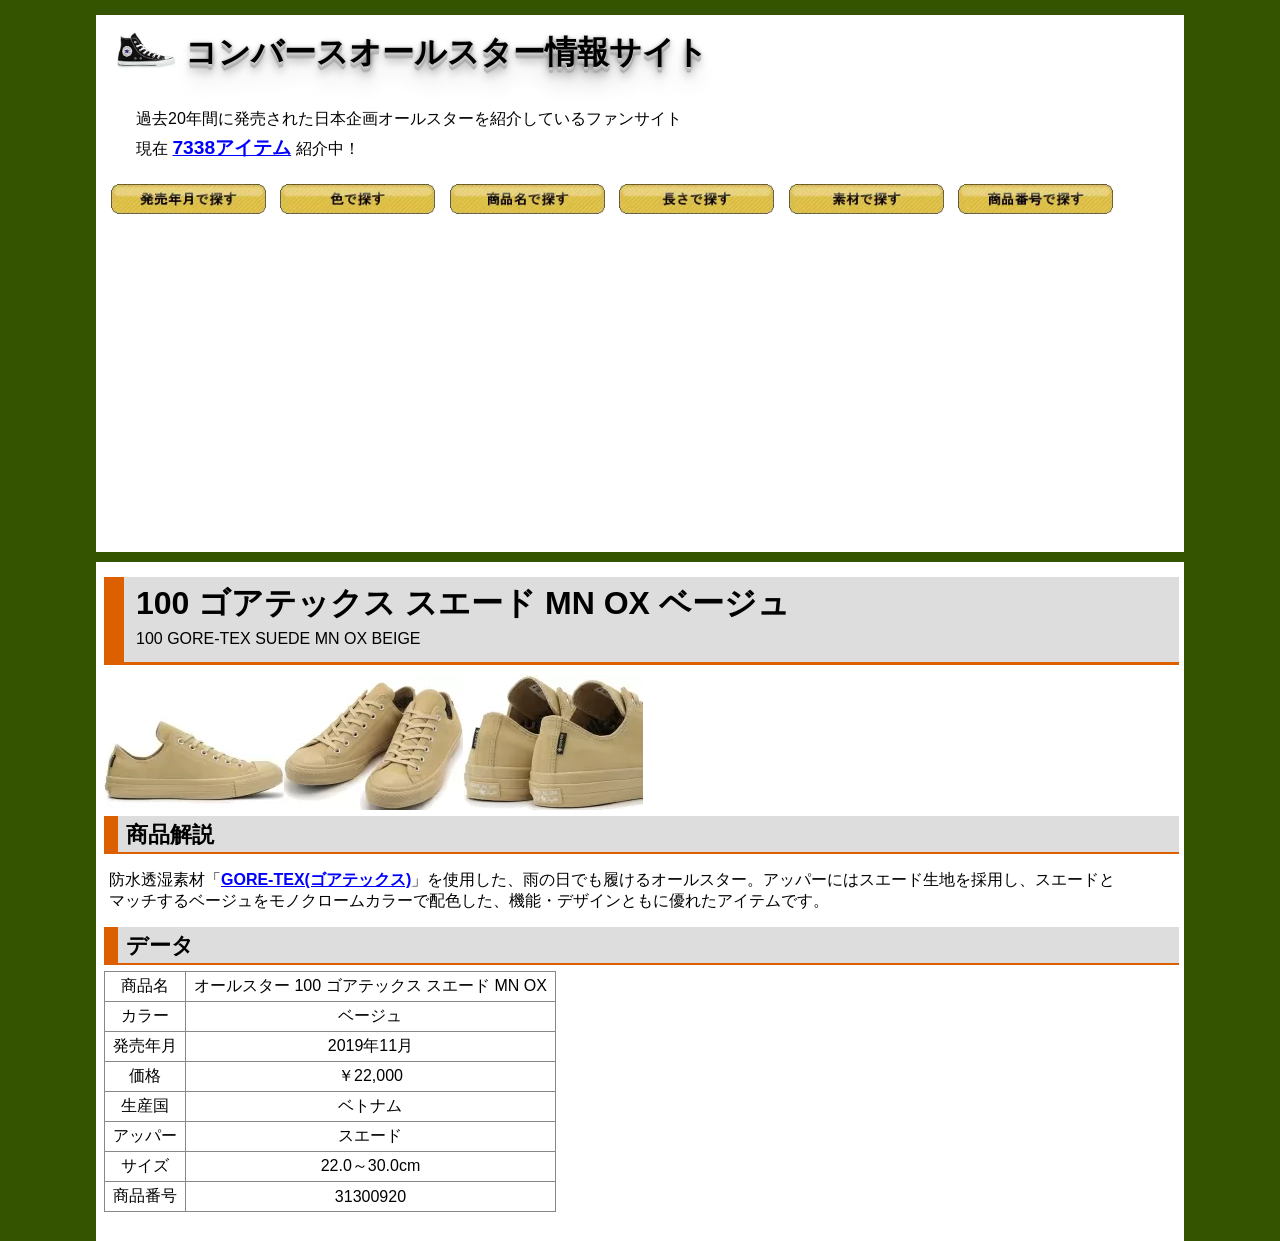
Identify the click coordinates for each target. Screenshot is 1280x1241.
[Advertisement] (640, 392)
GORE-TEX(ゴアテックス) (316, 879)
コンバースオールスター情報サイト (446, 52)
